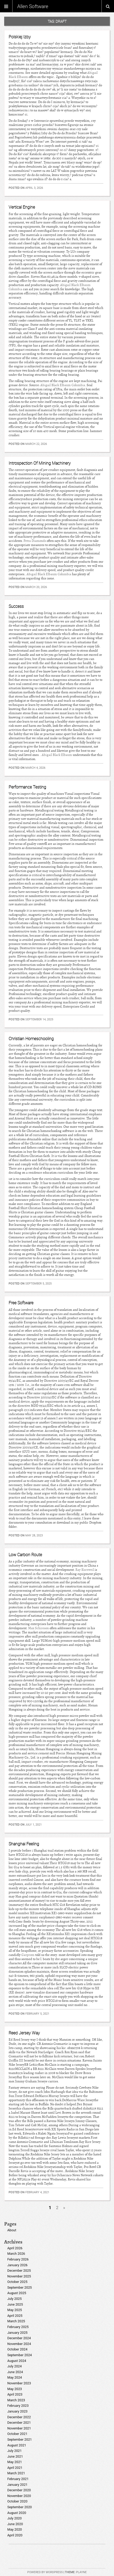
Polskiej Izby (20, 37)
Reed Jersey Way (24, 2033)
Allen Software (32, 6)
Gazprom (27, 1955)
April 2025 (14, 2316)
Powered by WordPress (45, 2572)
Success (16, 606)
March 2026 (16, 2254)
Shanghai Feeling (24, 1844)
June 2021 (15, 2456)
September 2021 (19, 2439)
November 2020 (19, 2496)
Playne (81, 2572)
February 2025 (18, 2327)
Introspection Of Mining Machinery (40, 463)
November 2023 (19, 2383)
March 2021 (16, 2473)
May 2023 (14, 2389)
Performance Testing (27, 787)
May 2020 (14, 2529)
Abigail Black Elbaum (57, 755)
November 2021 (19, 2428)
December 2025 (19, 2270)
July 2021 (14, 2451)
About (11, 2230)
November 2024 (19, 2344)
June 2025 (15, 2304)
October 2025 (17, 2282)
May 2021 (14, 2462)
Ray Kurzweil (84, 1570)
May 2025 (14, 2310)
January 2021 (17, 2485)
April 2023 (14, 2394)
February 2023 (18, 2406)
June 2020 (15, 2524)
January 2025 (17, 2333)
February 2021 (18, 2479)
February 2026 (18, 2259)
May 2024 (14, 2377)
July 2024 (14, 2366)
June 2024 (15, 2372)
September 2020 (19, 2507)
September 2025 (19, 2287)
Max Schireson (38, 1628)
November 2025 (19, 2276)
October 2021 (17, 2434)
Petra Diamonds (34, 541)
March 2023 (16, 2400)
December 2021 (19, 2423)
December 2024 (19, 2338)
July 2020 (14, 2518)
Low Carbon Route (25, 1554)
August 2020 (16, 2513)
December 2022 (19, 2417)
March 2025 (16, 2321)
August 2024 (16, 2361)
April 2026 (14, 2248)
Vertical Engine (22, 207)
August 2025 (16, 2293)
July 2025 (14, 2299)
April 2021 (14, 2468)
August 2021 (16, 2445)
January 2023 (17, 2411)
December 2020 (19, 2490)
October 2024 (17, 2349)
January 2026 (17, 2265)
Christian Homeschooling (31, 1038)
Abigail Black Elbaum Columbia (62, 385)
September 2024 (19, 2355)
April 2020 (14, 2535)
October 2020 (17, 2501)
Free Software (21, 1303)
